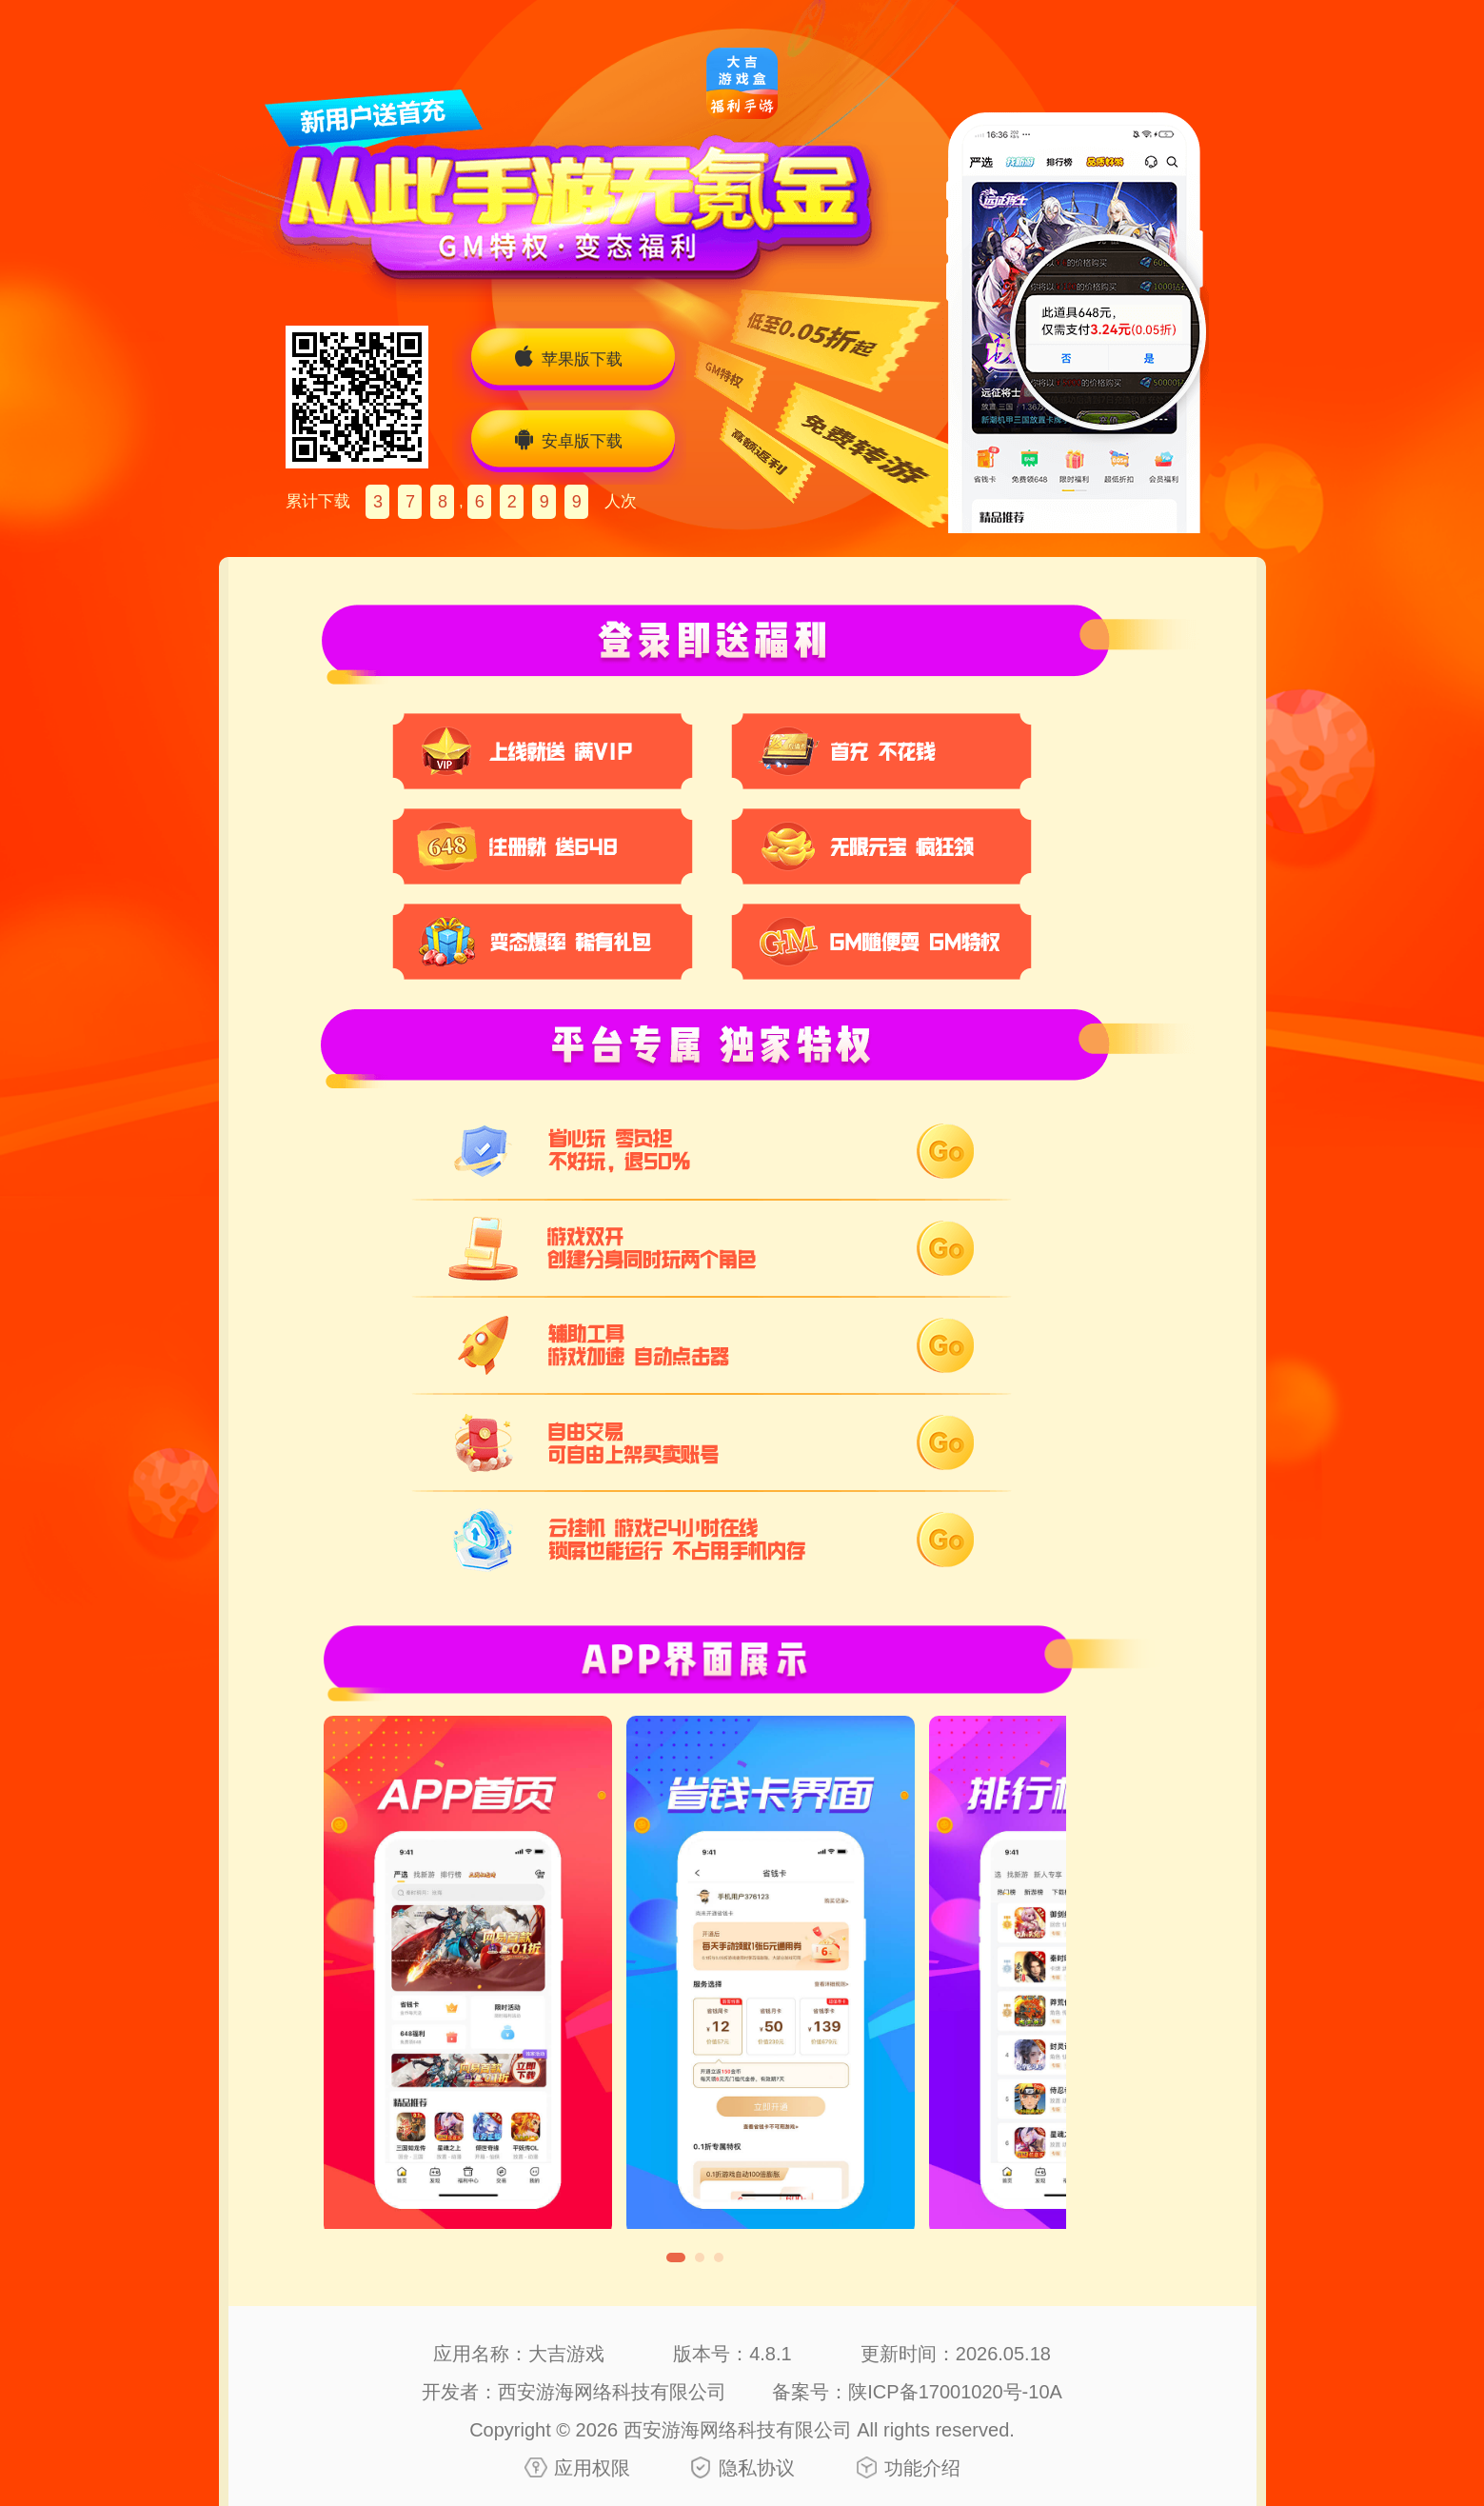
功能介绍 (922, 2467)
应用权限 (592, 2467)
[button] (675, 2257)
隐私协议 (757, 2467)
